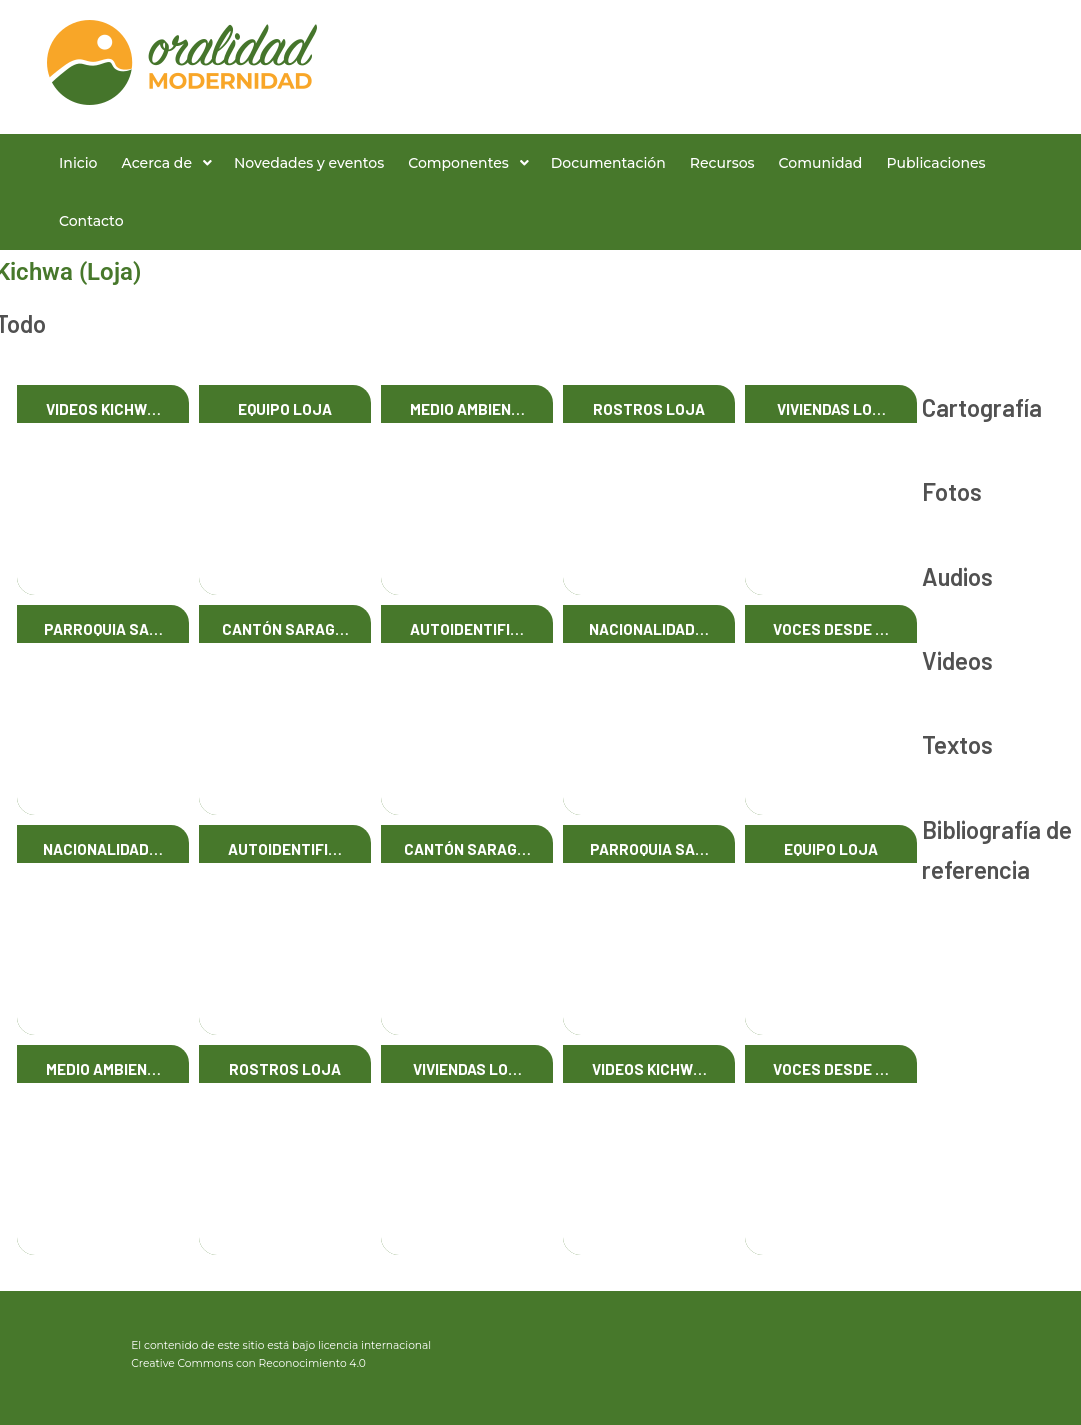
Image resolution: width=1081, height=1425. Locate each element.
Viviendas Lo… (831, 409)
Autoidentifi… (467, 629)
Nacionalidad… (649, 629)
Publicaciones (935, 163)
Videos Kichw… (103, 409)
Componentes (458, 163)
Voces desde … (831, 629)
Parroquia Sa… (103, 629)
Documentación (608, 163)
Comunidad (821, 163)
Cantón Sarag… (285, 629)
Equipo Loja (285, 409)
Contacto (91, 221)
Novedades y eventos (309, 163)
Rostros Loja (649, 409)
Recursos (722, 163)
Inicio (78, 163)
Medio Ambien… (467, 409)
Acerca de (157, 163)
